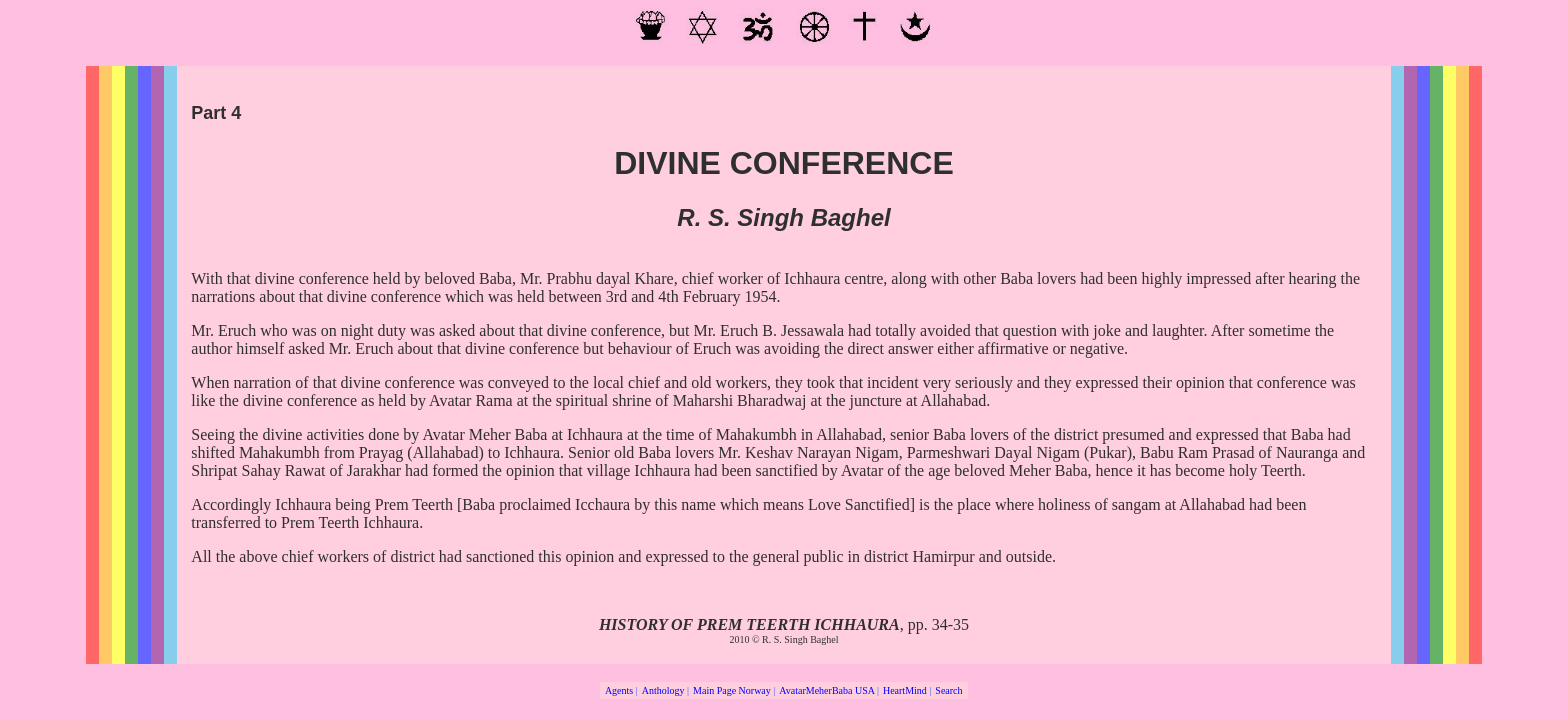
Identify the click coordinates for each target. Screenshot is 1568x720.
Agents (619, 690)
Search (948, 690)
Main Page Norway (732, 690)
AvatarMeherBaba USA (826, 690)
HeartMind (905, 690)
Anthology (663, 690)
